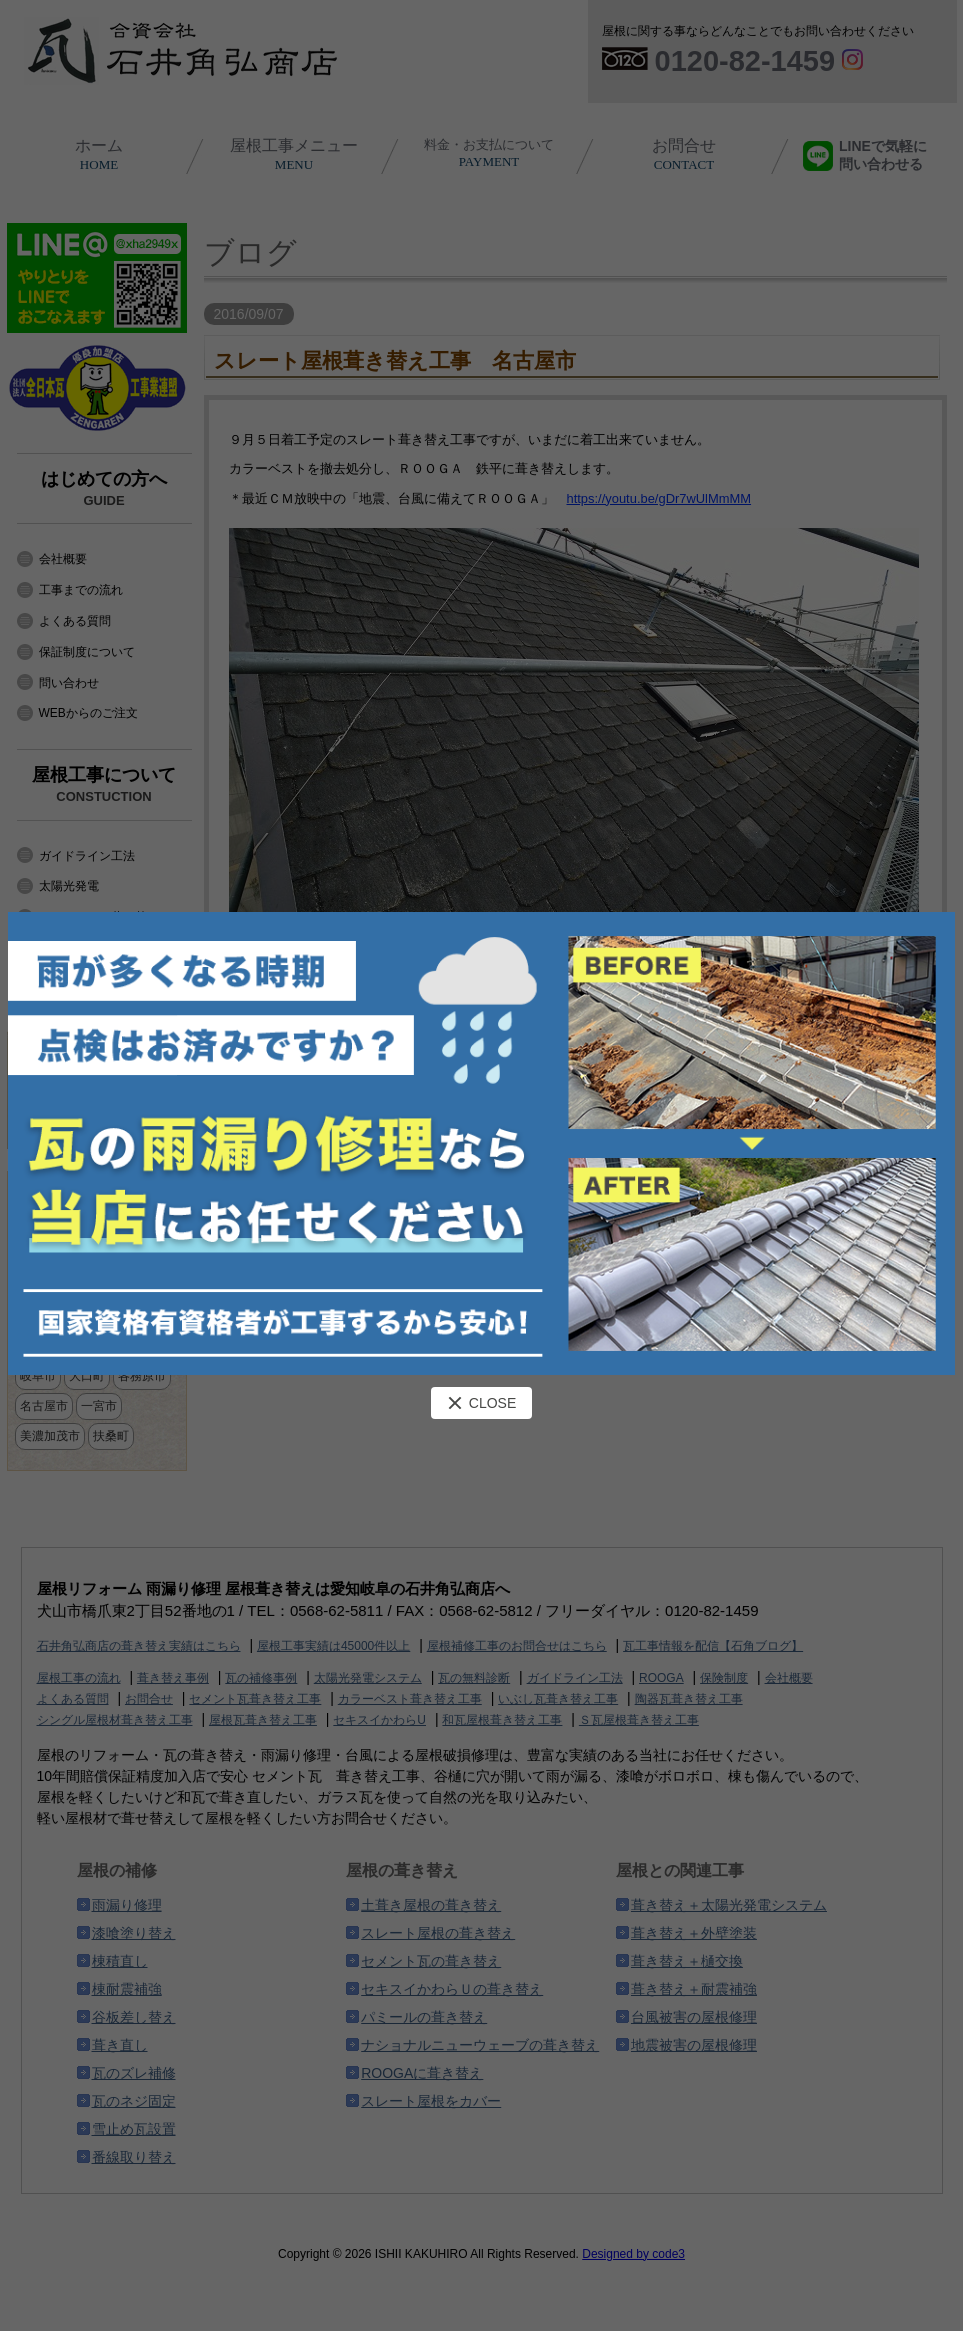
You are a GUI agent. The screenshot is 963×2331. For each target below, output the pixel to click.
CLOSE (481, 1403)
